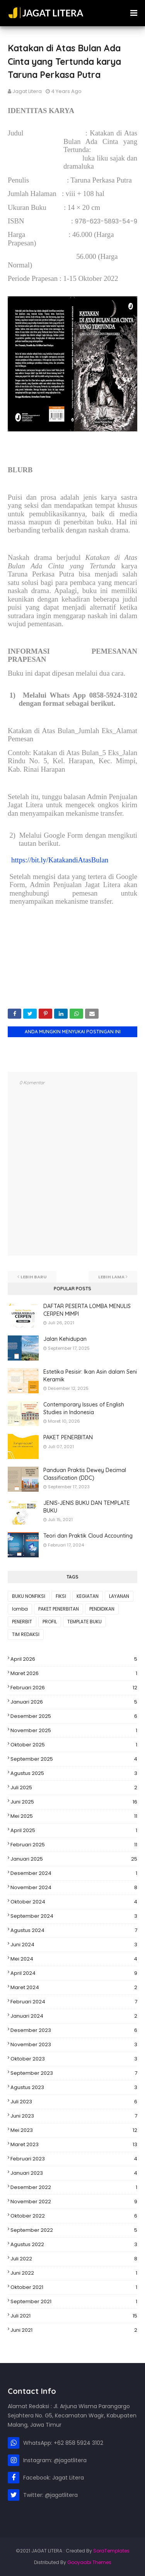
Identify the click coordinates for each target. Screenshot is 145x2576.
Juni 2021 (73, 2330)
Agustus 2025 (73, 1773)
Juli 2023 (73, 2102)
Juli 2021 (73, 2316)
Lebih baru (33, 1277)
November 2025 (73, 1730)
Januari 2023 (73, 2173)
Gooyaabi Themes (89, 2562)
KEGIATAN (88, 1596)
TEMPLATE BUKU (84, 1621)
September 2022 (73, 2230)
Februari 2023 (73, 2159)
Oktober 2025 (73, 1745)
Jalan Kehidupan (65, 1338)
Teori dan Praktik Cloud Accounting (88, 1535)
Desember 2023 (73, 2030)
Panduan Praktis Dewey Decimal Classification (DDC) (84, 1474)
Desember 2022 (73, 2187)
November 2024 (73, 1887)
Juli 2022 (73, 2259)
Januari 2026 (73, 1702)
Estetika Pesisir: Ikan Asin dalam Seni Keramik (90, 1375)
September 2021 (73, 2302)
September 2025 (73, 1759)
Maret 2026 (73, 1673)
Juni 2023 (73, 2116)
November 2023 (73, 2045)
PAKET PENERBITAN (68, 1437)
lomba (20, 1609)
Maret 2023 (73, 2144)
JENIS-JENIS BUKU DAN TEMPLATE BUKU (86, 1506)
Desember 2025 (73, 1716)
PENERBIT (22, 1621)
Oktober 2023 (73, 2059)
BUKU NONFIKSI (28, 1596)
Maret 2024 (73, 1987)
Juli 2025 (73, 1788)
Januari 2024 (73, 2016)
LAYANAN (119, 1596)
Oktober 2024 (73, 1902)
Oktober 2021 (73, 2287)
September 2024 (73, 1916)
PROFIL (50, 1621)
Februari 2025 (73, 1845)
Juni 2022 (73, 2273)
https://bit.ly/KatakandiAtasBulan (59, 860)
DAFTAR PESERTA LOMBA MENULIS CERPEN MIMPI (87, 1310)
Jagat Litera (27, 91)
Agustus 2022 (73, 2244)
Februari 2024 (73, 2002)
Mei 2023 (73, 2130)
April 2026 (73, 1659)
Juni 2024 (73, 1945)
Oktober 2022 (73, 2216)
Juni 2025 (73, 1802)
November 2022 (73, 2202)
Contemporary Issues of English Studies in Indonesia (83, 1408)
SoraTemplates (111, 2550)
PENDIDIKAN (101, 1609)
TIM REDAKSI (25, 1634)
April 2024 (73, 1973)
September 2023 (73, 2073)
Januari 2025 (73, 1859)
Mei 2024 (73, 1959)
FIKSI (61, 1596)
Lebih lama (111, 1277)
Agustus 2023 (73, 2087)
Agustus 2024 (73, 1930)
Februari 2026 (73, 1688)
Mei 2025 (73, 1816)
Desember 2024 (73, 1873)
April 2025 (73, 1830)
